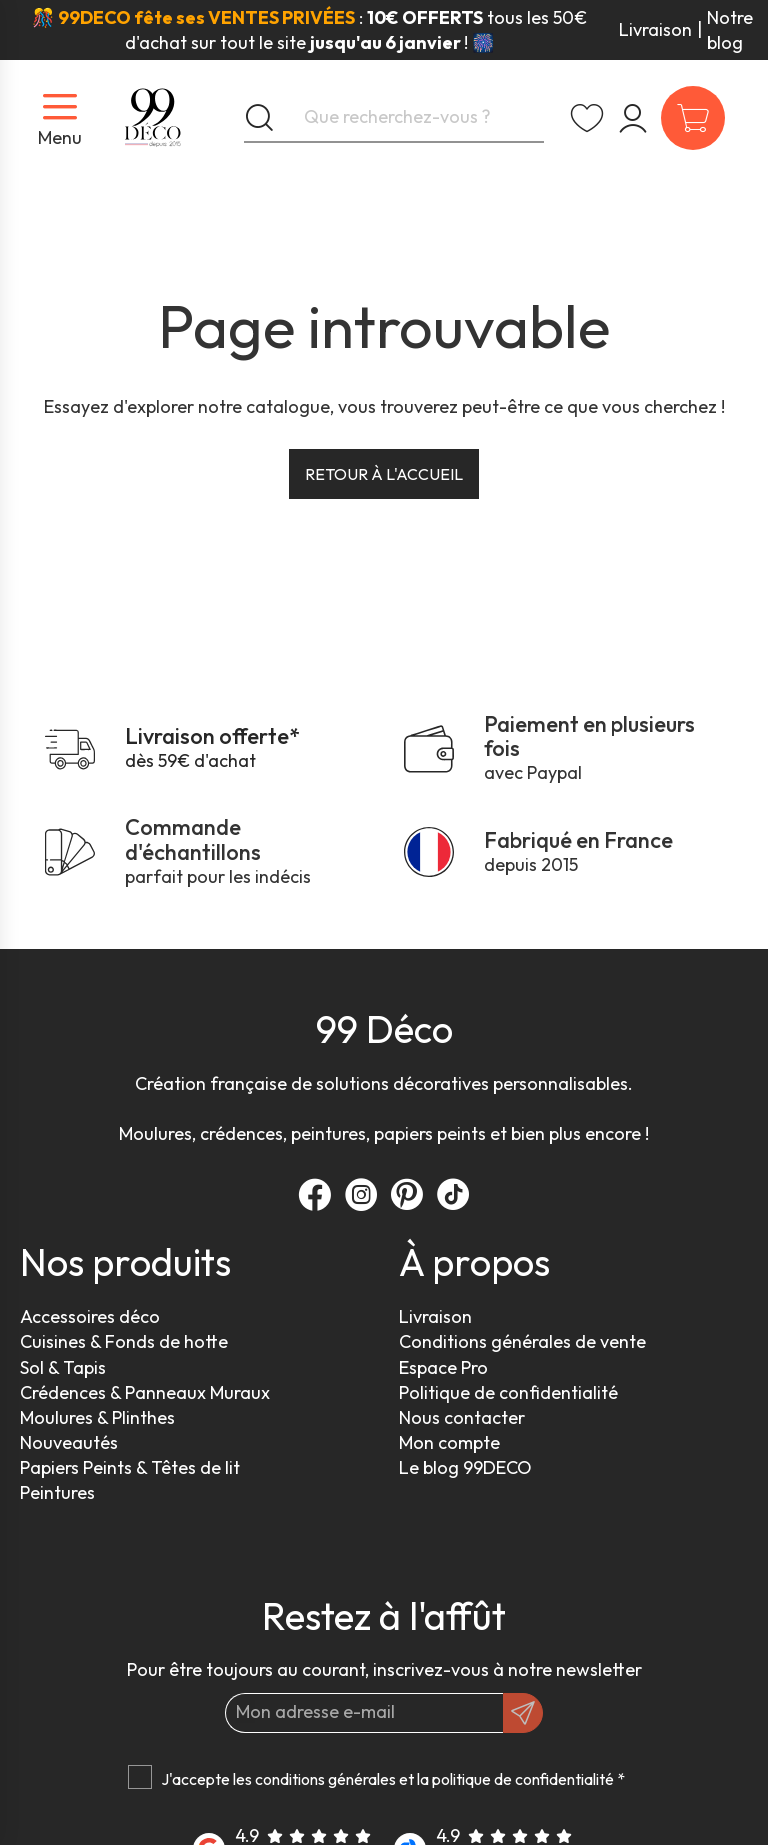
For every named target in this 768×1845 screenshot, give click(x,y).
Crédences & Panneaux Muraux (145, 1392)
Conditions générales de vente (522, 1341)
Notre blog (730, 30)
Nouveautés (69, 1442)
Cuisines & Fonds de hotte (124, 1341)
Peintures (57, 1492)
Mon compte (449, 1442)
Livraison (655, 29)
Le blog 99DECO (465, 1467)
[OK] (523, 1713)
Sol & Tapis (63, 1367)
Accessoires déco (90, 1316)
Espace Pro (443, 1367)
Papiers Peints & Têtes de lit (130, 1467)
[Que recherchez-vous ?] (394, 118)
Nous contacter (462, 1417)
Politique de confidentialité (508, 1392)
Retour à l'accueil (384, 474)
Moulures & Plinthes (97, 1417)
